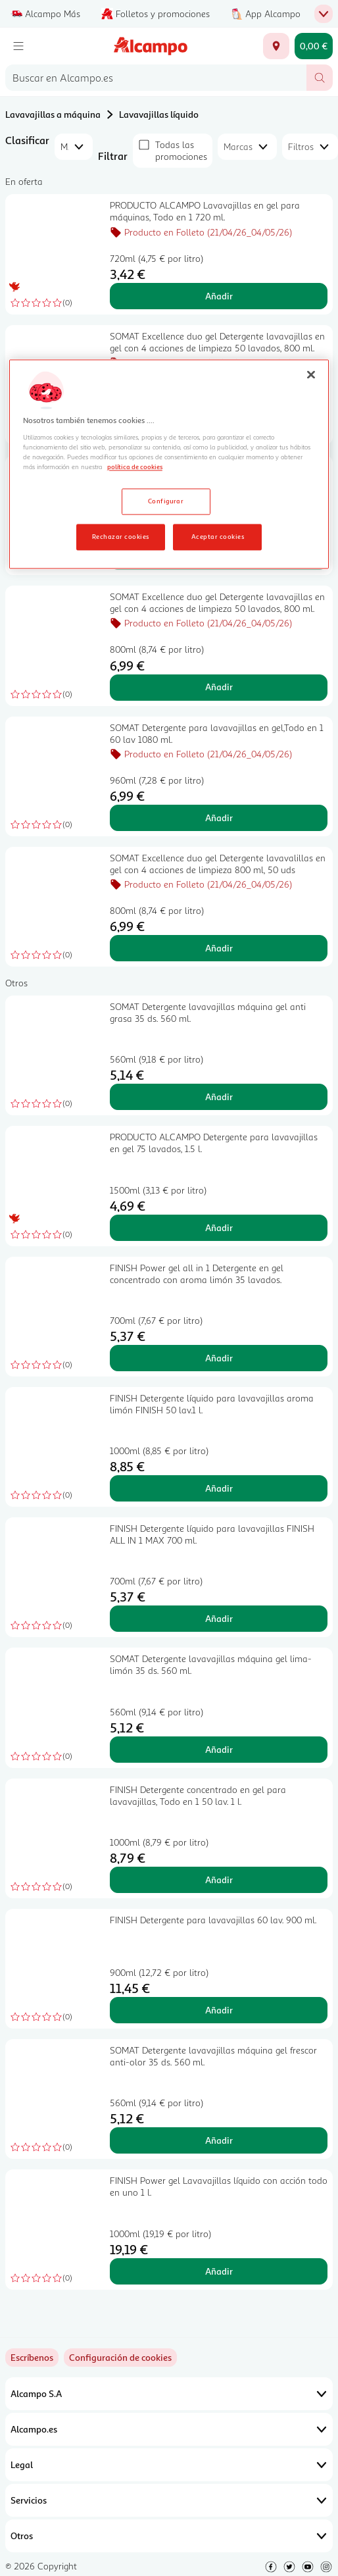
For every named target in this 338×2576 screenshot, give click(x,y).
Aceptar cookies (217, 536)
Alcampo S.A (169, 2394)
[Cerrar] (311, 375)
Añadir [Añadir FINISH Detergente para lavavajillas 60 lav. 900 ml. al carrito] (219, 2009)
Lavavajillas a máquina (53, 114)
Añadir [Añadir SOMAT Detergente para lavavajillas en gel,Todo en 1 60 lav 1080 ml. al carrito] (219, 817)
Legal (169, 2465)
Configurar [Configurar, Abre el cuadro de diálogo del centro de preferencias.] (166, 501)
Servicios (169, 2500)
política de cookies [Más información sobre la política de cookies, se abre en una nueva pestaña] (134, 467)
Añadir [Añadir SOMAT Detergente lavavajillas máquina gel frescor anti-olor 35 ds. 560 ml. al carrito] (219, 2140)
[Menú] (18, 46)
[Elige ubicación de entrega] (276, 46)
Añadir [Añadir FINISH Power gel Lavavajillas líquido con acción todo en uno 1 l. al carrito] (219, 2271)
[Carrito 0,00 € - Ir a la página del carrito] (314, 46)
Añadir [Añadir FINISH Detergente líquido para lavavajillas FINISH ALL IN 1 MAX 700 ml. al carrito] (219, 1618)
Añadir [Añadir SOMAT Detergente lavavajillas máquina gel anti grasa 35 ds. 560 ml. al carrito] (219, 1096)
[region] (169, 464)
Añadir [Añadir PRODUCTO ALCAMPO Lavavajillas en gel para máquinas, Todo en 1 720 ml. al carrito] (219, 295)
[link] (120, 2357)
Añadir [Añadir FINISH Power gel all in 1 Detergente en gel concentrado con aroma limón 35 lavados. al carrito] (219, 1357)
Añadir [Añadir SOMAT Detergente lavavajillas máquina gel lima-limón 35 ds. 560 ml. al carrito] (219, 1749)
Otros (169, 2536)
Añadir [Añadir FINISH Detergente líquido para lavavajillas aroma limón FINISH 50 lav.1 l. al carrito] (219, 1488)
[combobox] (156, 77)
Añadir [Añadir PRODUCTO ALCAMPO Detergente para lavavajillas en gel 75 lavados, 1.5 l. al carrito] (219, 1227)
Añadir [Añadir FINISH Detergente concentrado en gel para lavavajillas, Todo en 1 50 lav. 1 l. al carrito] (219, 1879)
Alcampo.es (169, 2429)
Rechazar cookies (120, 536)
